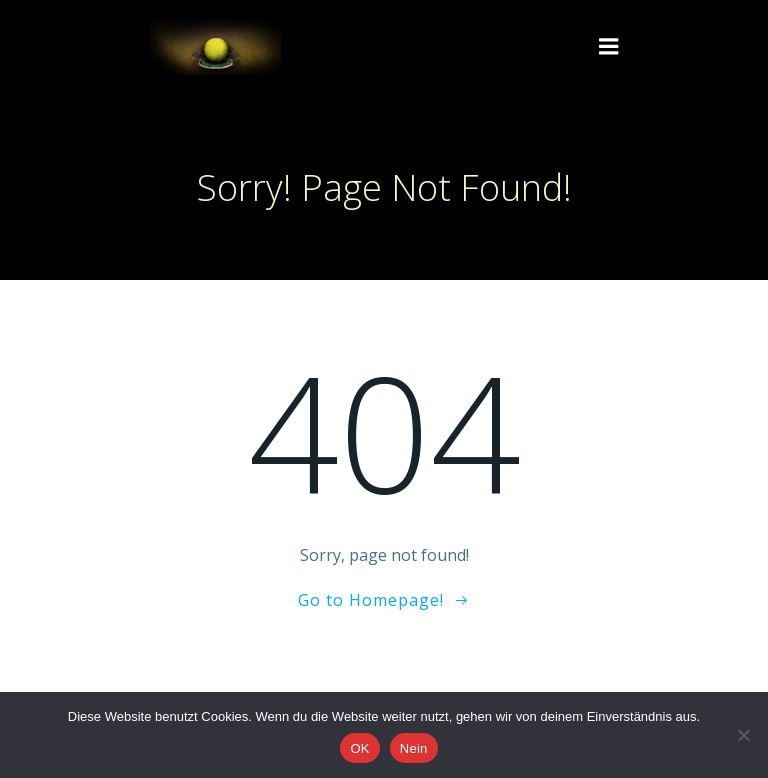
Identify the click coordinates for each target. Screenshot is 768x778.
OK (359, 748)
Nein (414, 748)
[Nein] (743, 735)
